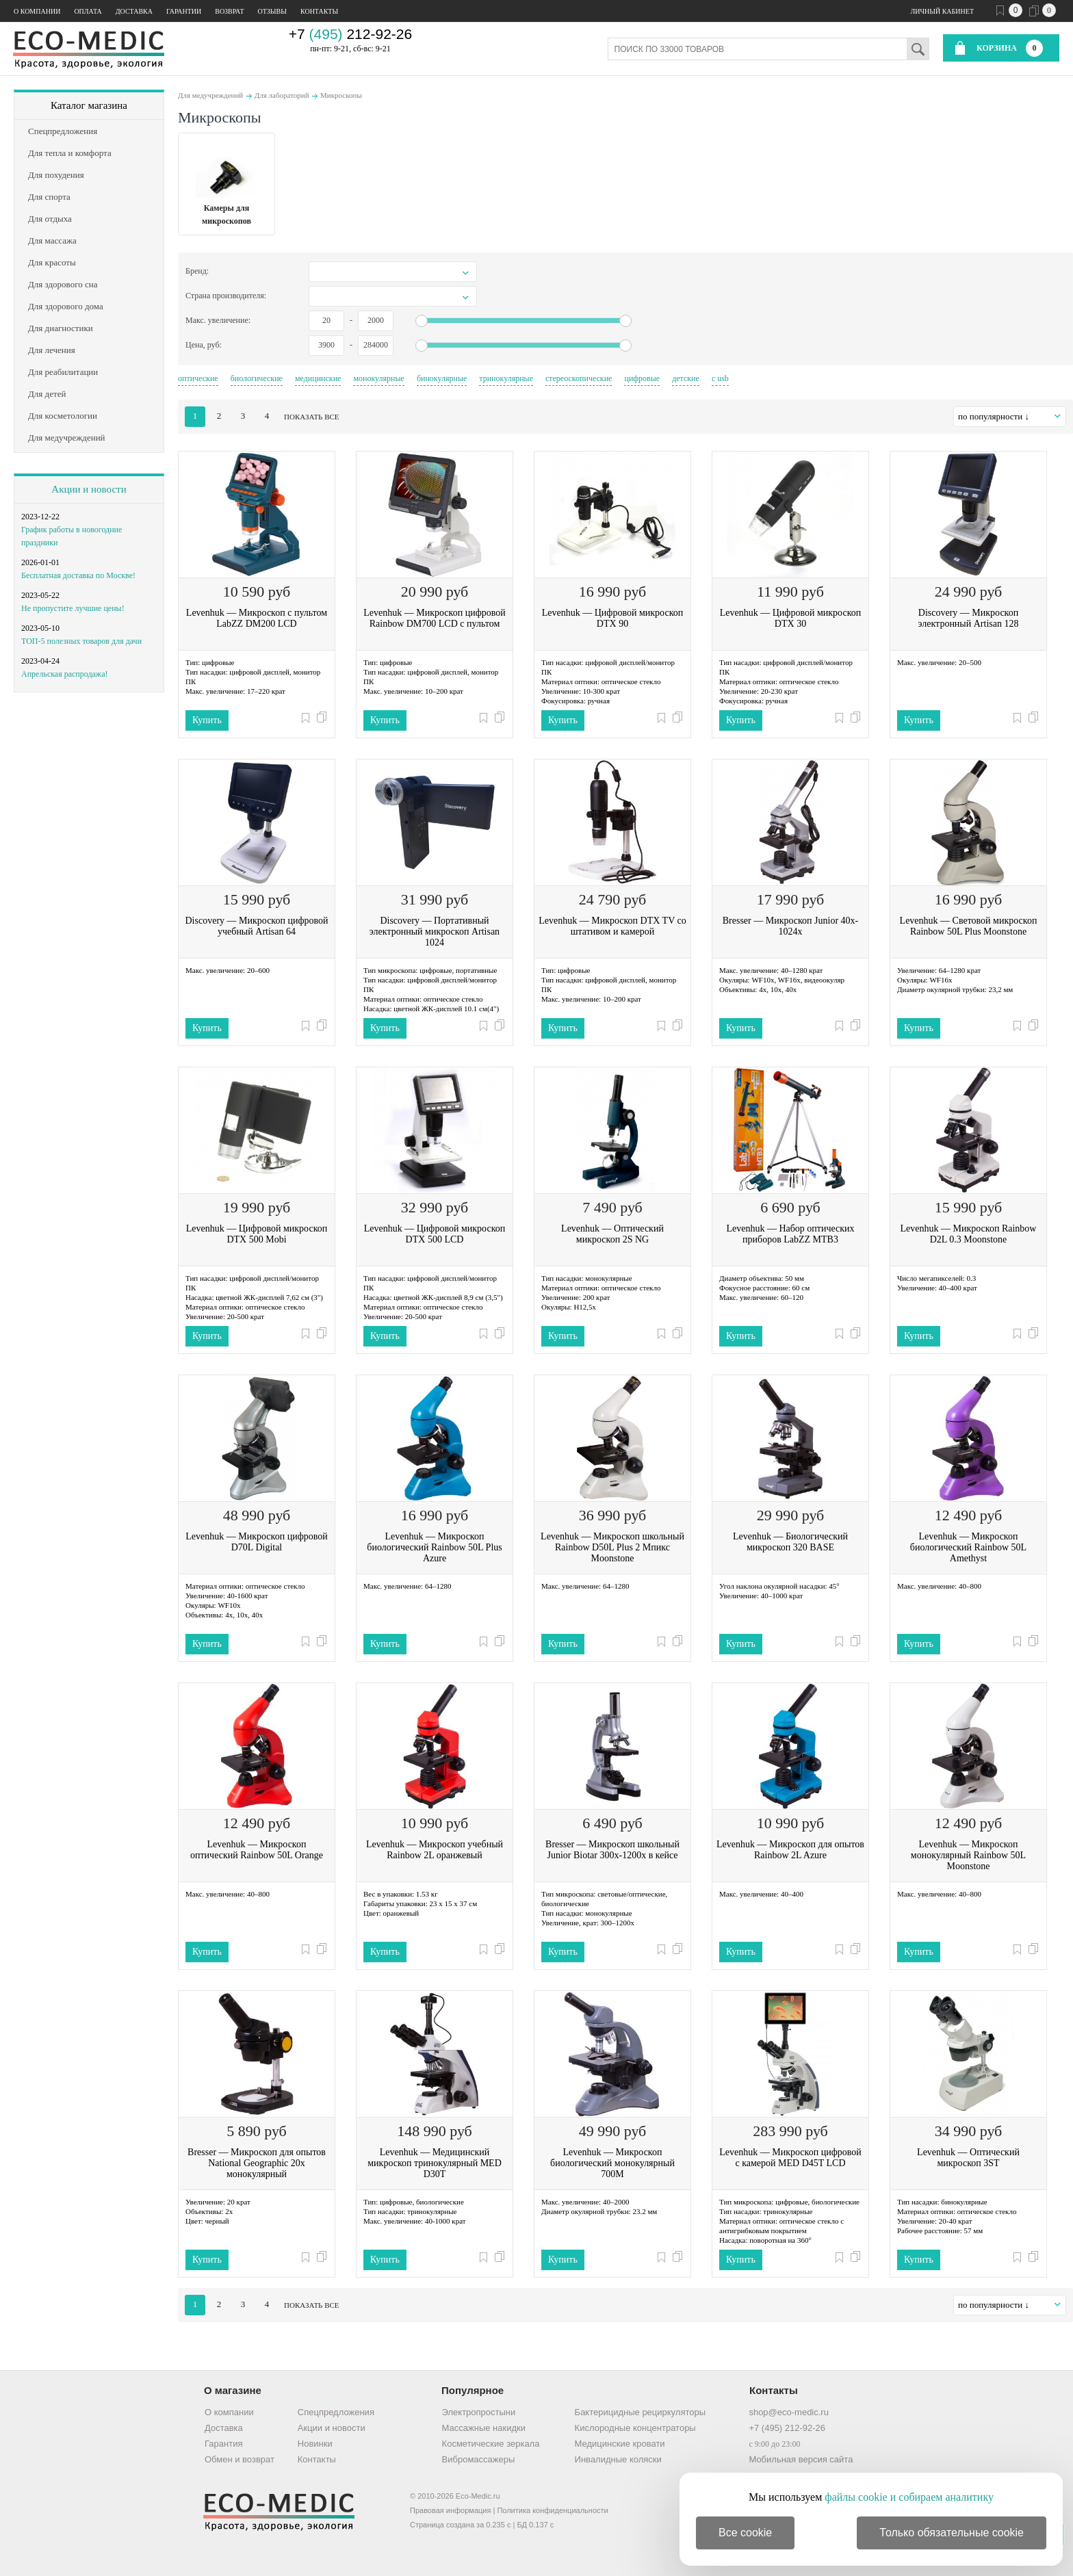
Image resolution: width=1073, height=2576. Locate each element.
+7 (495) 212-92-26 (787, 2428)
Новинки (315, 2443)
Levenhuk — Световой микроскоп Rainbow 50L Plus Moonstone (968, 926)
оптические (198, 378)
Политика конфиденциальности (552, 2510)
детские (685, 378)
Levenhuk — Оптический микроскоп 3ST (968, 2157)
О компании (37, 11)
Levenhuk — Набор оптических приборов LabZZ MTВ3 (790, 1234)
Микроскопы (341, 95)
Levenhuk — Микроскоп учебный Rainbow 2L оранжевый (434, 1849)
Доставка (134, 11)
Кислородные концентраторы (635, 2428)
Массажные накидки (484, 2428)
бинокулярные (442, 378)
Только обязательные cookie (951, 2532)
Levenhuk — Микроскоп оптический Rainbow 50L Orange (256, 1849)
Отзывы (272, 11)
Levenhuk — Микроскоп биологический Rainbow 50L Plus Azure (434, 1547)
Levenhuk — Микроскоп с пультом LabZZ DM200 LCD (256, 618)
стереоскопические (578, 378)
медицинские (318, 378)
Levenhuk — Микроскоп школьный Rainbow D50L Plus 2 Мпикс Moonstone (612, 1547)
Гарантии (183, 11)
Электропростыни (479, 2412)
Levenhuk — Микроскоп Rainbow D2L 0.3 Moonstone (969, 1234)
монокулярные (378, 378)
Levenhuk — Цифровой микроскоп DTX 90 (612, 618)
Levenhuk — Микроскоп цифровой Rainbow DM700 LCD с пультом (434, 618)
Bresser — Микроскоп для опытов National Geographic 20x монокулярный (257, 2163)
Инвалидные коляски (618, 2459)
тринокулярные (506, 378)
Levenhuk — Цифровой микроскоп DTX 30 (790, 618)
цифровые (642, 378)
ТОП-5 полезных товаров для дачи (81, 641)
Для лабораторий (282, 95)
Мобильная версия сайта (801, 2459)
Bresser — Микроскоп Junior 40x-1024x (791, 926)
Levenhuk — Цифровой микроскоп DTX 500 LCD (434, 1234)
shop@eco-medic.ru (789, 2412)
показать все (311, 417)
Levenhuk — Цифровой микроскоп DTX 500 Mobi (256, 1234)
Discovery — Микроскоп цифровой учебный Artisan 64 (256, 926)
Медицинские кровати (620, 2443)
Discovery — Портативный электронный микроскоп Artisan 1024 (435, 931)
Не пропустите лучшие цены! (73, 608)
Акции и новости (88, 489)
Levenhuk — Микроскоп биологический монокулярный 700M (612, 2163)
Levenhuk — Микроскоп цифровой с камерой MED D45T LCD (790, 2157)
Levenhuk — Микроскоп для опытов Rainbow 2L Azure (790, 1849)
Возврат (229, 11)
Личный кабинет (942, 11)
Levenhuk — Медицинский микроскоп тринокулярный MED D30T (434, 2163)
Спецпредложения (336, 2412)
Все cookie (745, 2532)
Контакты (319, 11)
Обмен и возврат (239, 2459)
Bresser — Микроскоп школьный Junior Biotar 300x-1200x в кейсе (612, 1849)
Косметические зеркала (491, 2443)
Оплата (87, 11)
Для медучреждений (210, 95)
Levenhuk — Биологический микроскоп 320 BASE (790, 1541)
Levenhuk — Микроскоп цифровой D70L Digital (256, 1541)
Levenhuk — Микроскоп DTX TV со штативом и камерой (612, 926)
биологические (257, 378)
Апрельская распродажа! (64, 674)
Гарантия (223, 2443)
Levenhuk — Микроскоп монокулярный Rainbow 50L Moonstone (968, 1855)
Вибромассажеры (478, 2459)
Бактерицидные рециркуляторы (640, 2412)
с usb (720, 378)
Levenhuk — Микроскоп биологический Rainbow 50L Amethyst (968, 1547)
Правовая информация (450, 2510)
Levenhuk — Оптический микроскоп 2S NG (612, 1234)
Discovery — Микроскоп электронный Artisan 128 (968, 618)
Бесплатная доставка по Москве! (78, 575)
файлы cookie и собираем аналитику (909, 2497)
